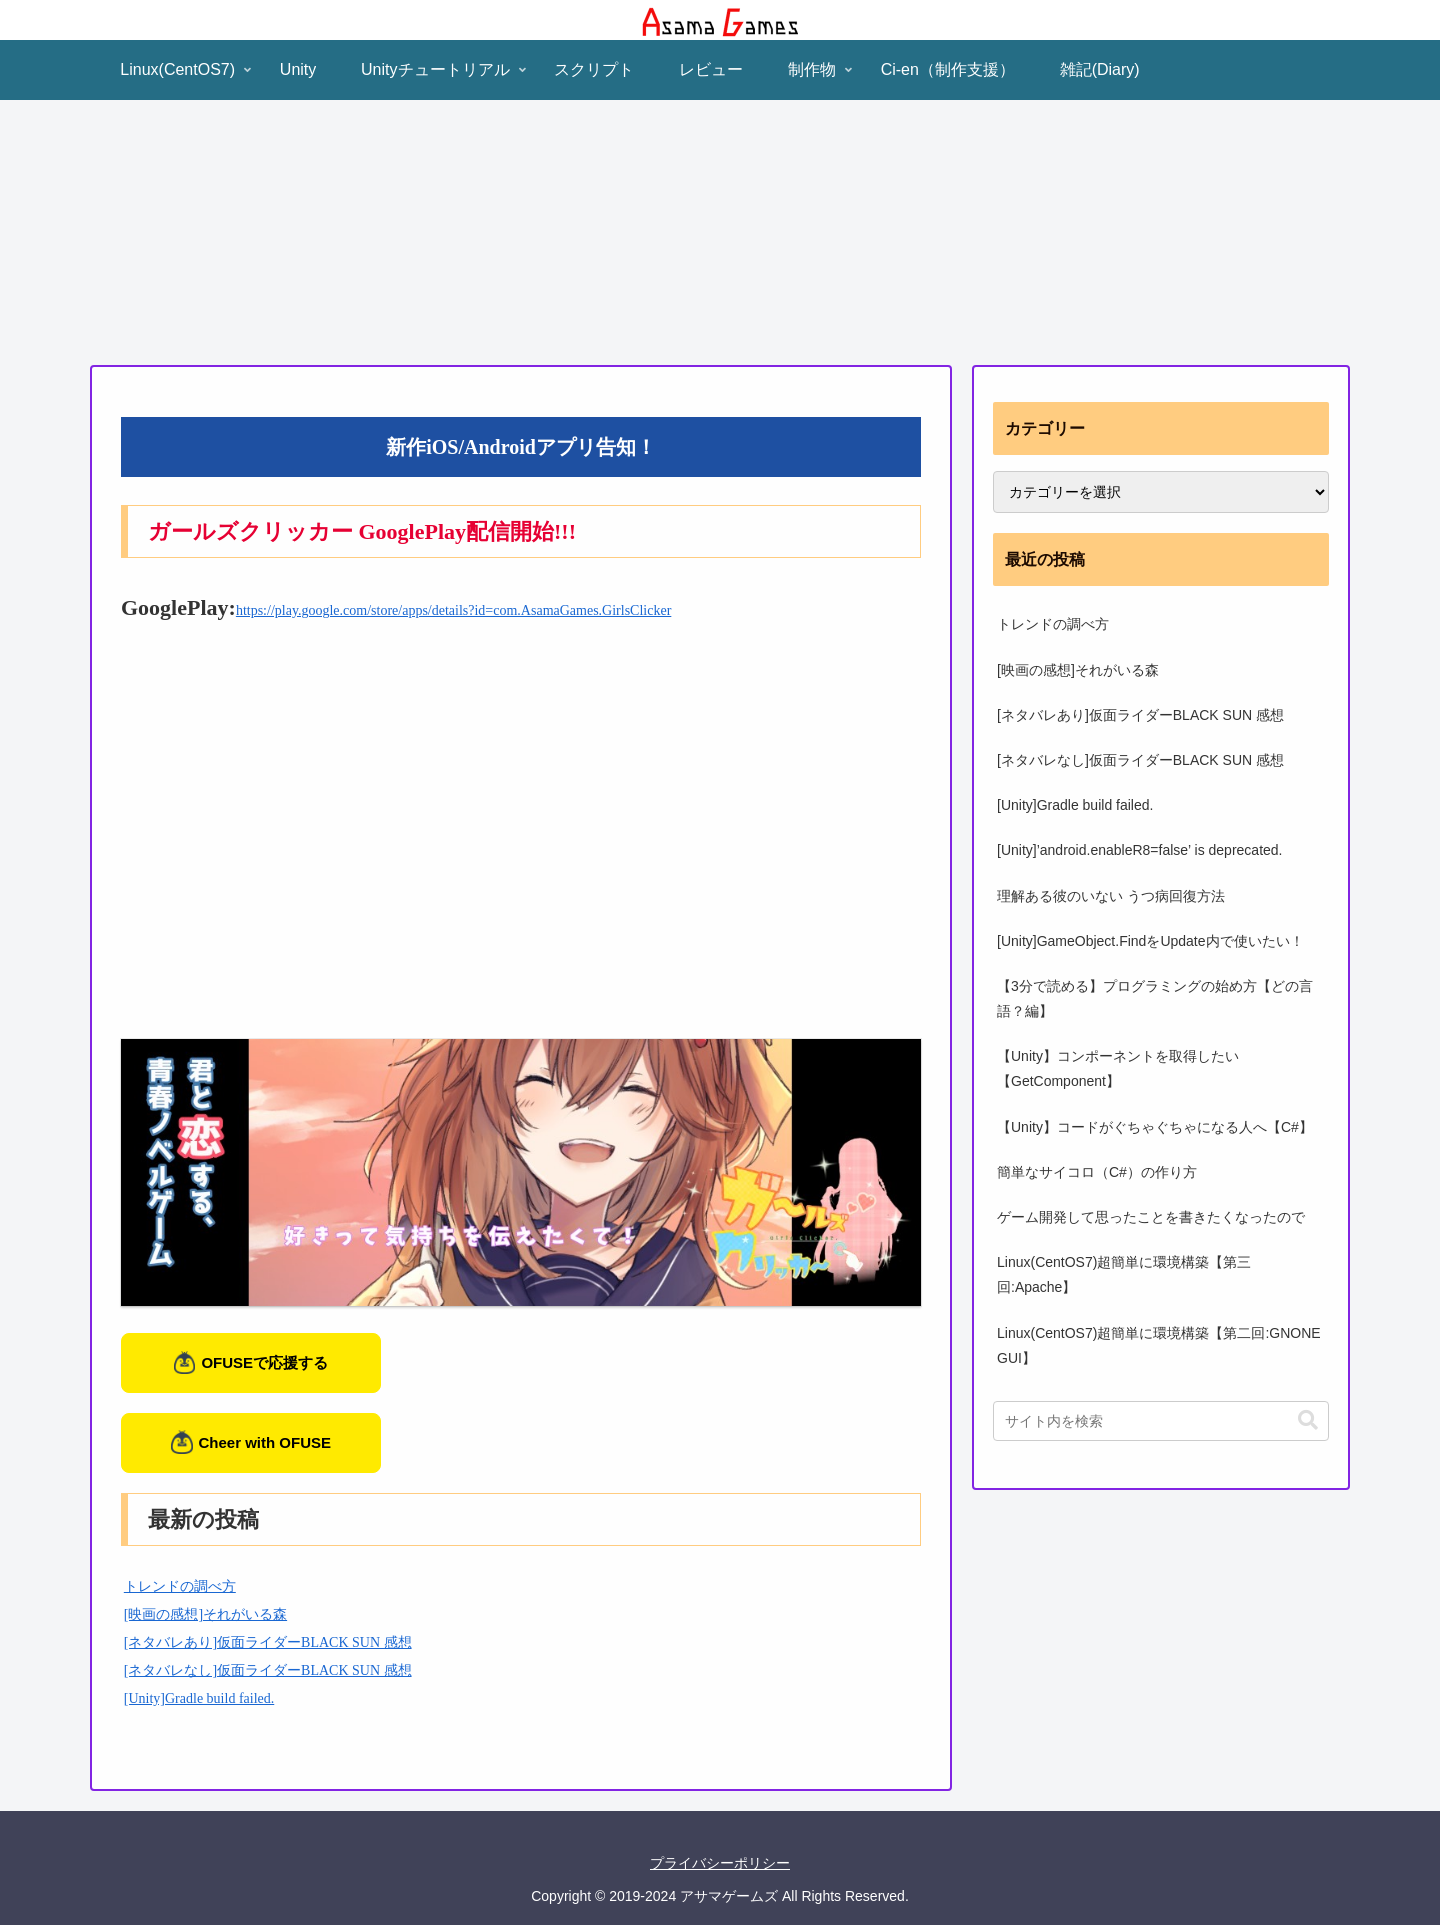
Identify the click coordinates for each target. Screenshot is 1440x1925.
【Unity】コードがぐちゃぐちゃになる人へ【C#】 (1155, 1127)
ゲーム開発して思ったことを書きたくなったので (1151, 1217)
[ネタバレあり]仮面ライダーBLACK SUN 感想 (268, 1642)
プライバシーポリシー (720, 1863)
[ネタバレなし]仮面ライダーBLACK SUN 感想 (268, 1670)
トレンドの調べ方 (180, 1586)
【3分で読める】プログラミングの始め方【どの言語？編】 (1155, 998)
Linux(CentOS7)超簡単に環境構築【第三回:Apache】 (1124, 1274)
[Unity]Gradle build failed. (199, 1698)
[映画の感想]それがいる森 (205, 1614)
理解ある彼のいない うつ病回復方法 (1111, 896)
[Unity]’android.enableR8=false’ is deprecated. (1140, 850)
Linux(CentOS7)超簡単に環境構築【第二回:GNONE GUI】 (1159, 1345)
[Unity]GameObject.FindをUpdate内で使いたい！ (1150, 941)
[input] (1161, 1421)
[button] (1308, 1420)
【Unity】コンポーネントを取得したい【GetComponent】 (1118, 1068)
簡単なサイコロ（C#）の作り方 (1097, 1172)
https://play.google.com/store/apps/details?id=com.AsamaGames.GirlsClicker (453, 610)
